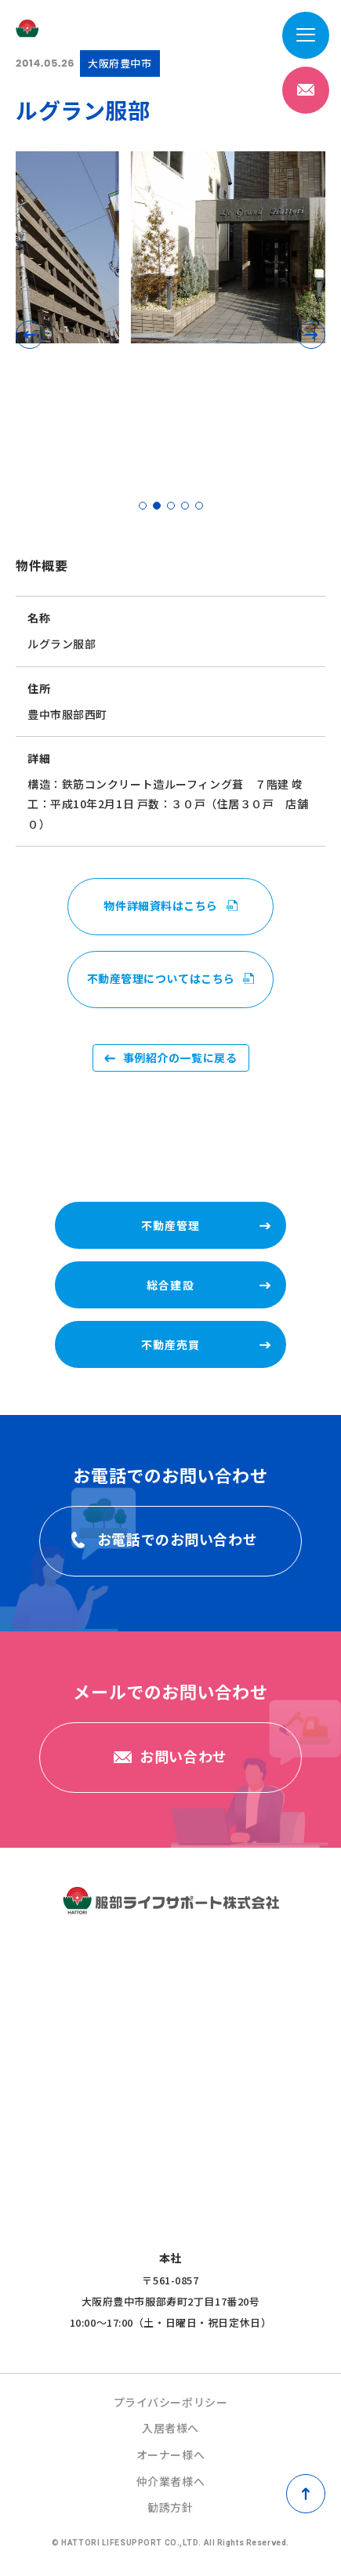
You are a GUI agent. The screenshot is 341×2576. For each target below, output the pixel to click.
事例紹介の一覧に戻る (180, 1057)
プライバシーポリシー (171, 2402)
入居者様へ (170, 2428)
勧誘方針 (170, 2507)
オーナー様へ (170, 2454)
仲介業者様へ (170, 2481)
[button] (30, 335)
